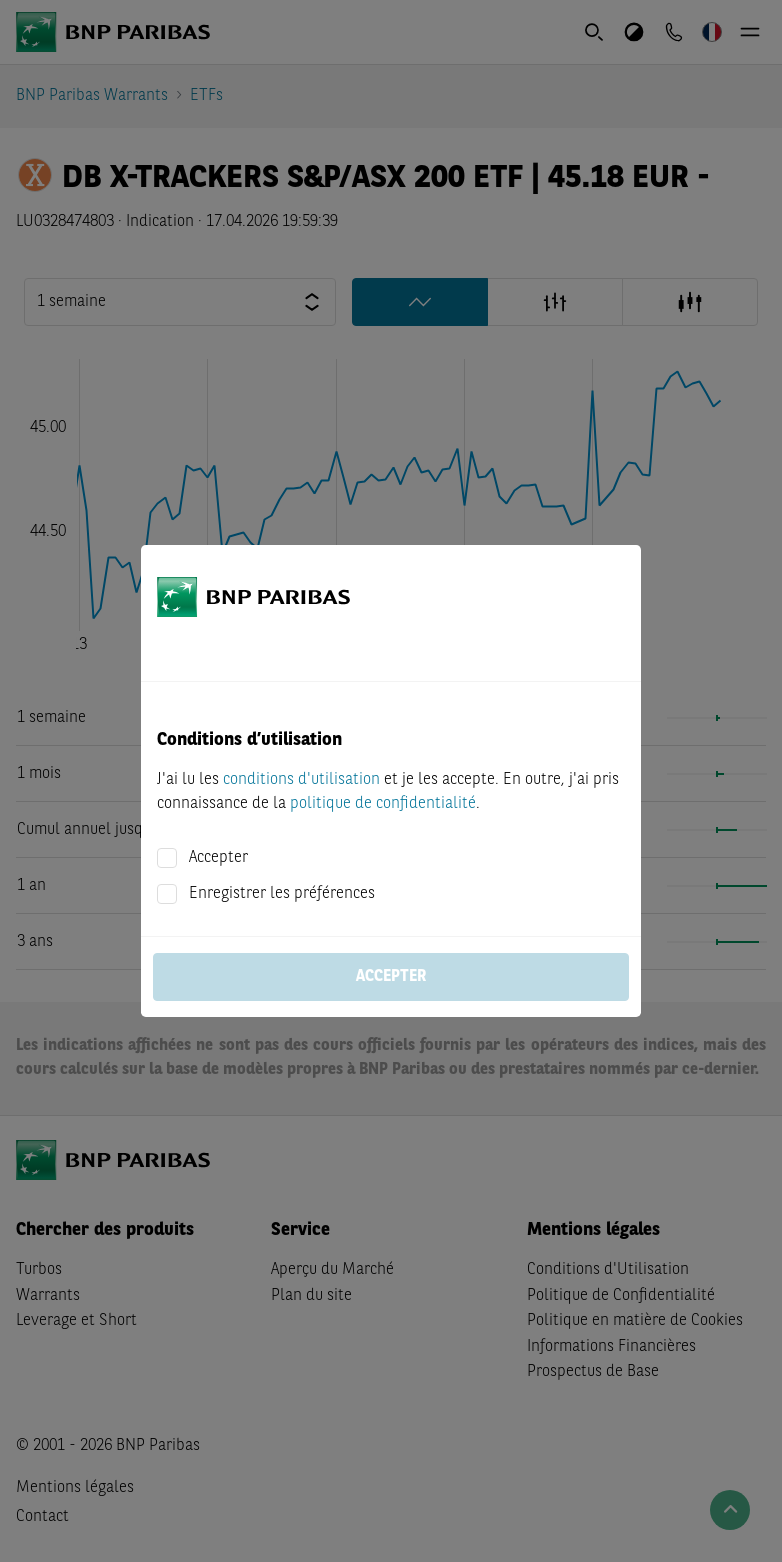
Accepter (218, 858)
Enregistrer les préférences (282, 894)
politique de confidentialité (383, 804)
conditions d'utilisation (301, 780)
